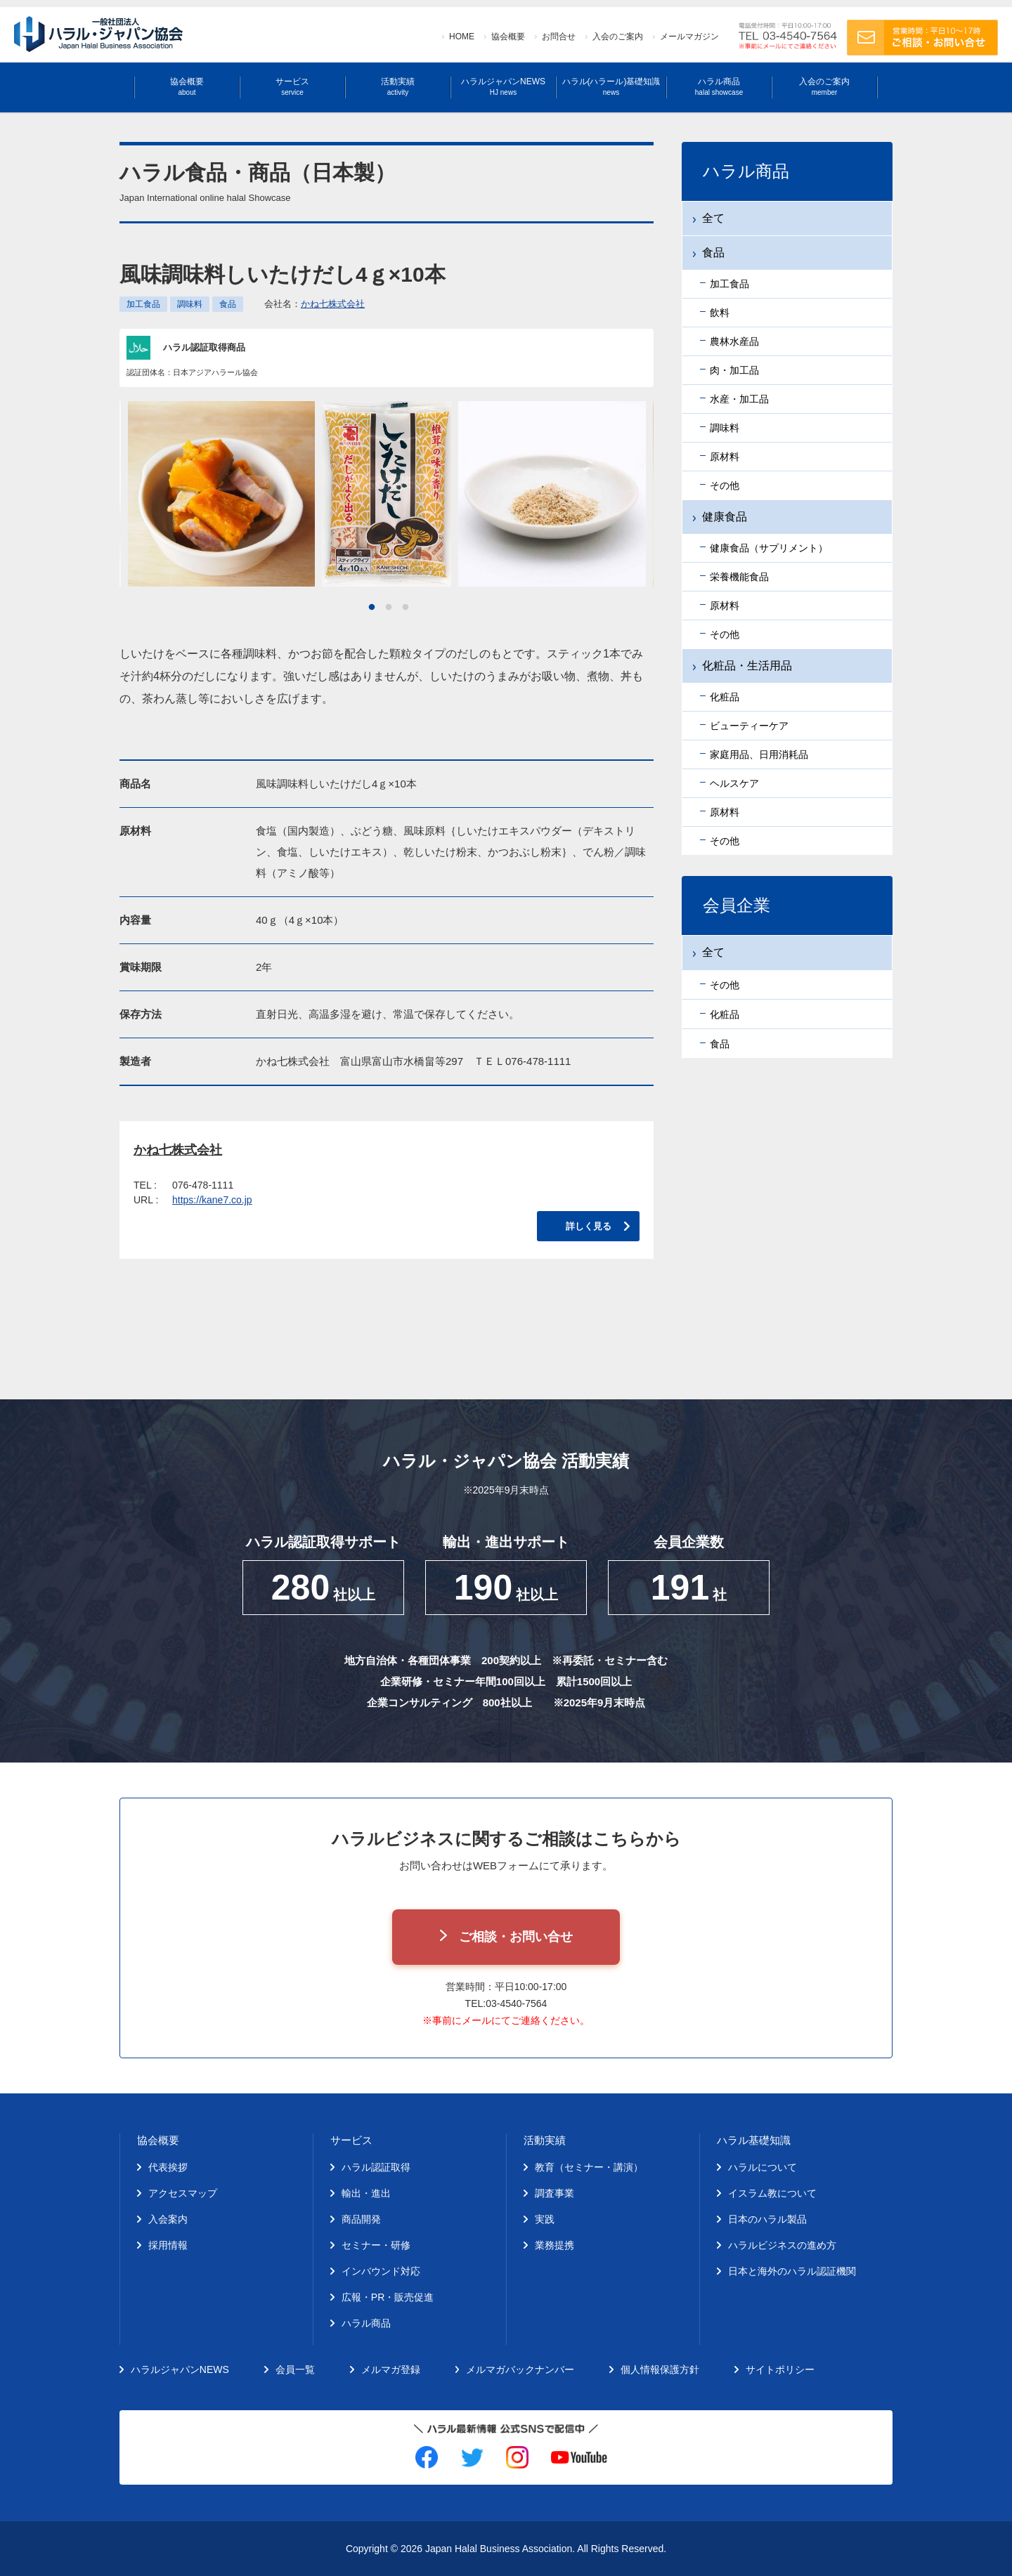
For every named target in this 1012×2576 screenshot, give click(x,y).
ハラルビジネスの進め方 (782, 2245)
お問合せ (559, 36)
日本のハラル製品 (767, 2219)
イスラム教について (772, 2193)
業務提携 (554, 2245)
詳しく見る (588, 1226)
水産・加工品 (739, 399)
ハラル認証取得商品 (204, 347)
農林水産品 (734, 341)
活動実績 (398, 87)
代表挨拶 (168, 2167)
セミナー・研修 (376, 2245)
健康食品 (724, 517)
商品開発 (361, 2219)
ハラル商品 (719, 87)
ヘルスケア (734, 783)
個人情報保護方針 (660, 2369)
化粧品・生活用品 (747, 666)
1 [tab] (372, 608)
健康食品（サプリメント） (769, 548)
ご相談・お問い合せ (516, 1937)
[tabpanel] (386, 494)
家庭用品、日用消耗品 (759, 754)
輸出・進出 (366, 2193)
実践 (544, 2219)
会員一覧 (295, 2369)
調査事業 (554, 2193)
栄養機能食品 (739, 576)
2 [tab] (389, 608)
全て (713, 218)
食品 (227, 304)
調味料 (189, 304)
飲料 (719, 312)
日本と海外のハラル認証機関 (792, 2271)
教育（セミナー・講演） (589, 2167)
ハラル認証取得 (376, 2167)
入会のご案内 (617, 36)
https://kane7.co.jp (212, 1199)
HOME (461, 36)
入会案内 (168, 2219)
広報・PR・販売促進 (388, 2297)
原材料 (724, 456)
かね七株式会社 (333, 304)
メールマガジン (689, 36)
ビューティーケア (749, 725)
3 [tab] (405, 608)
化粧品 (724, 696)
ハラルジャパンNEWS (503, 87)
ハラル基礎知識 (754, 2140)
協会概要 (508, 36)
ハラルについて (762, 2167)
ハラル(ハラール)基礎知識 (611, 87)
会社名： (314, 304)
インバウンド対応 (381, 2271)
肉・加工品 (734, 370)
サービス (292, 87)
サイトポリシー (780, 2369)
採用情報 (168, 2245)
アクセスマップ (182, 2193)
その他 (724, 485)
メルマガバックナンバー (520, 2369)
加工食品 (143, 304)
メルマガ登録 (390, 2369)
